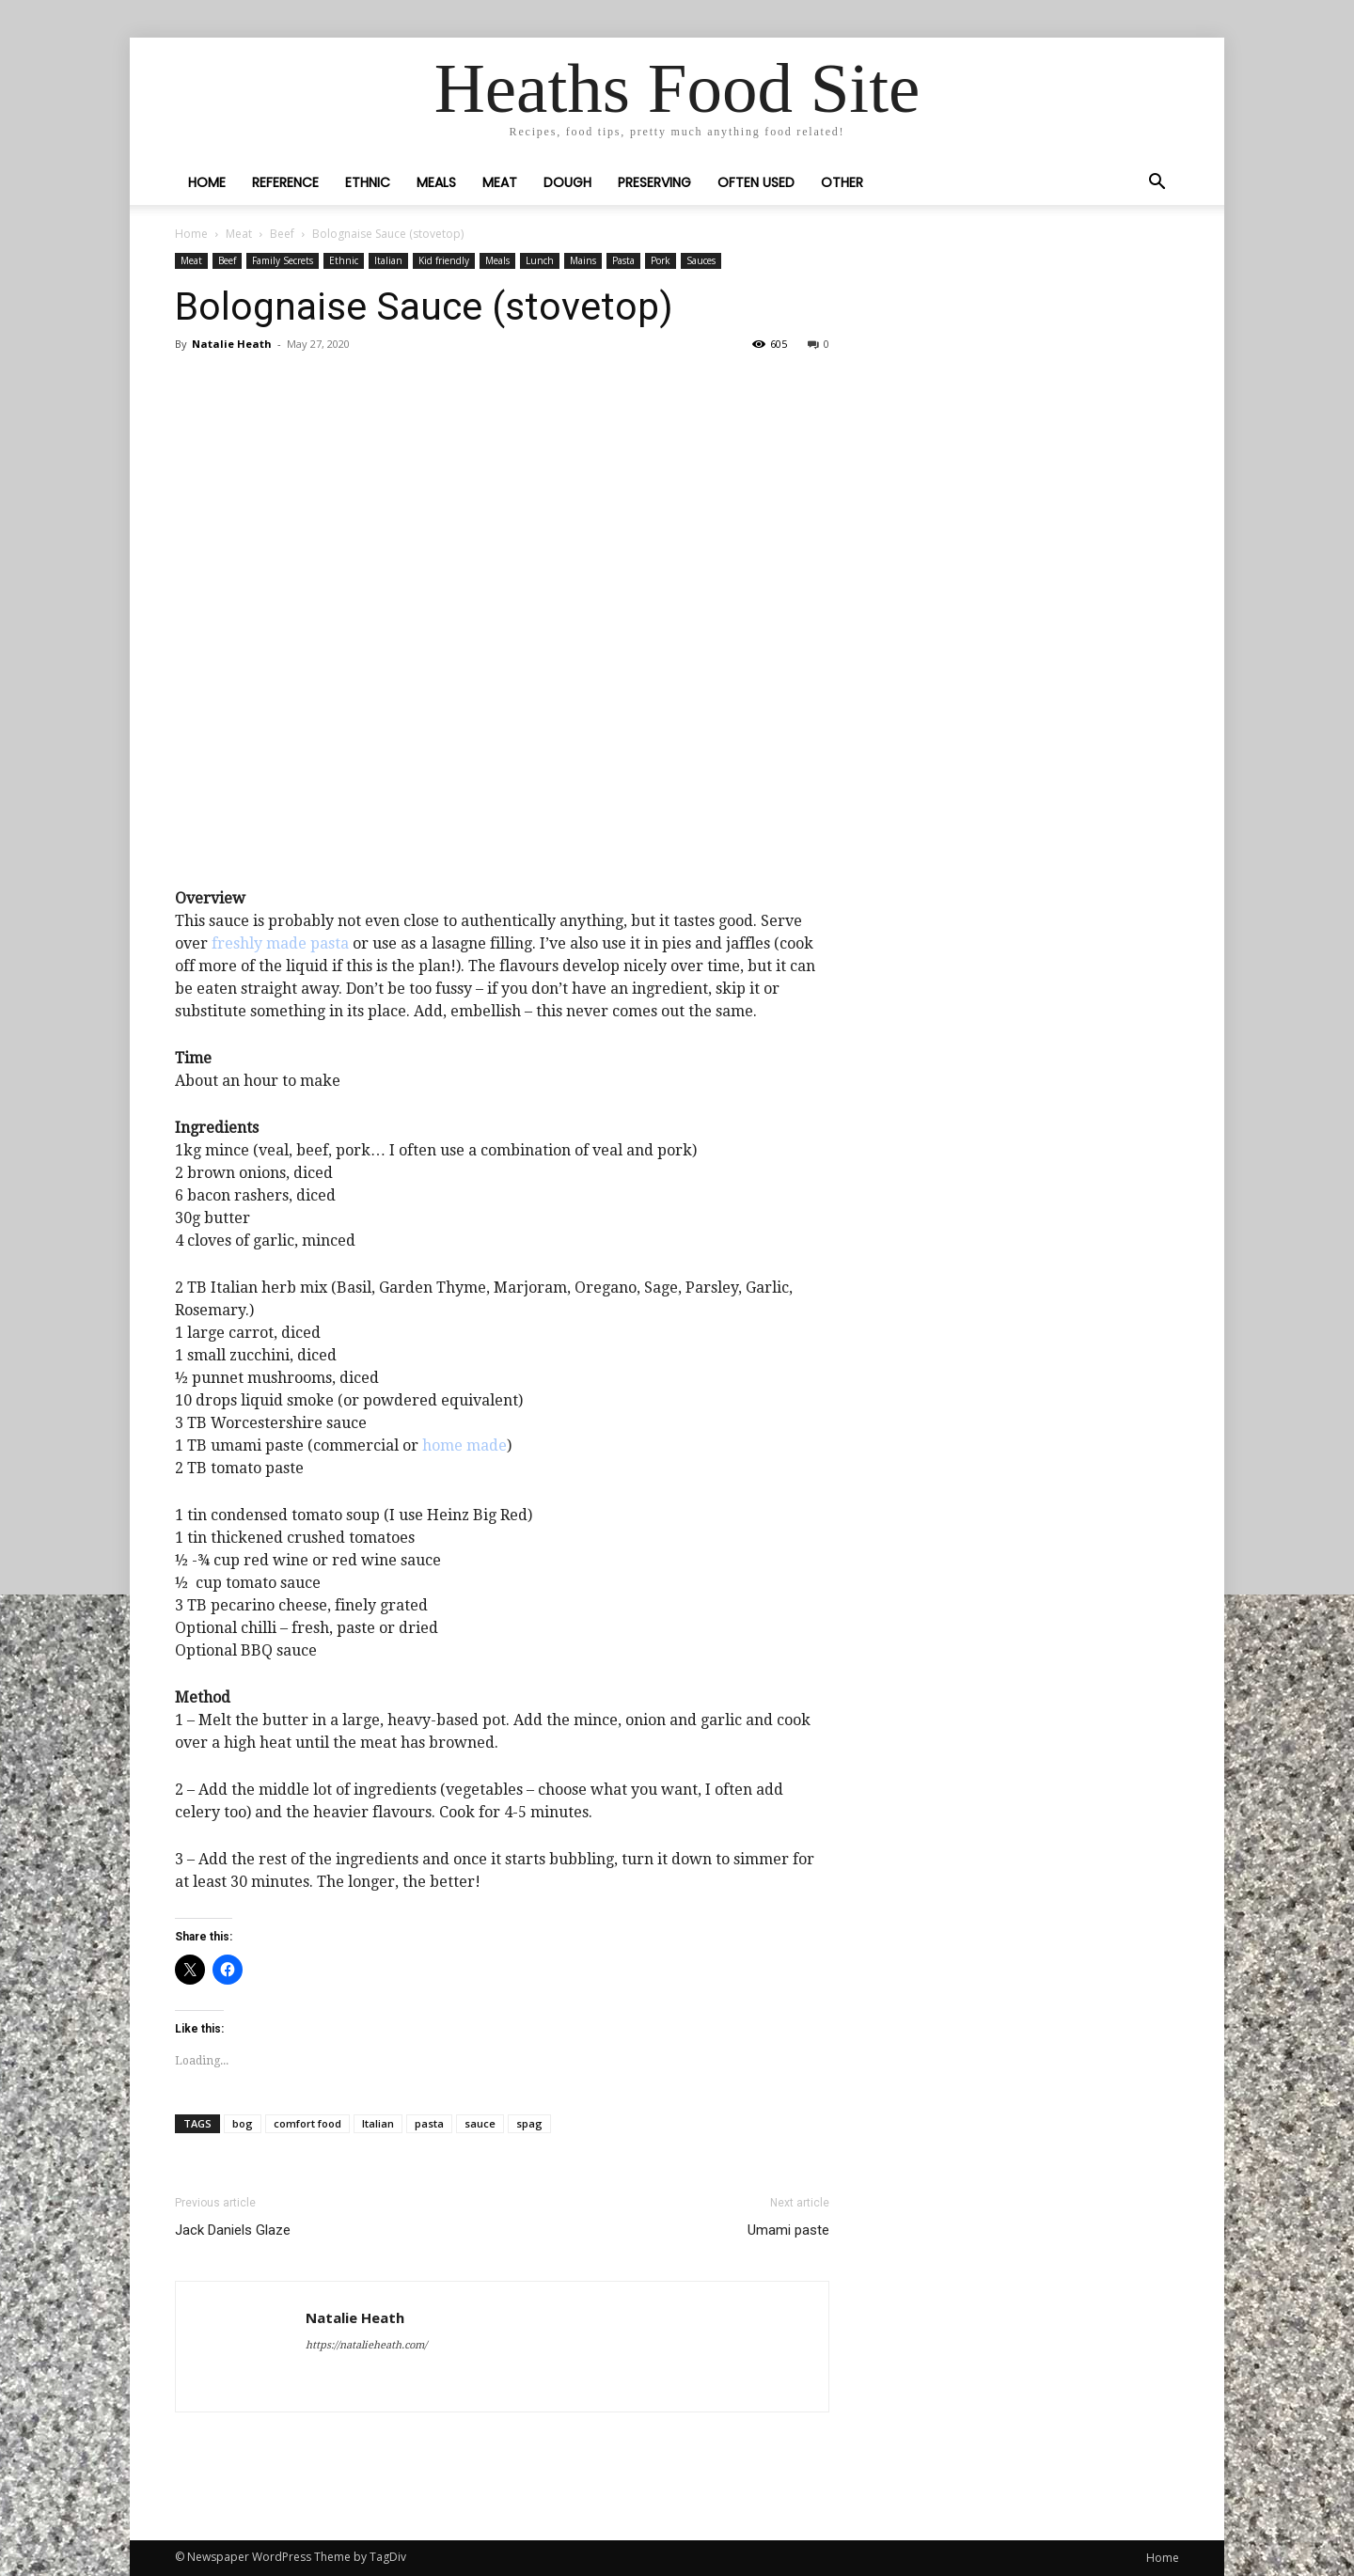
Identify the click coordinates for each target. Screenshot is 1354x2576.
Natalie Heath (232, 344)
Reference (285, 182)
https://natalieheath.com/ (366, 2345)
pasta (429, 2123)
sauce (480, 2123)
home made (464, 1445)
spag (529, 2123)
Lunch (540, 260)
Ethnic (367, 182)
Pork (660, 260)
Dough (567, 182)
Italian (388, 260)
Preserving (654, 182)
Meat (499, 182)
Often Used (756, 182)
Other (842, 182)
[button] (1156, 183)
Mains (583, 260)
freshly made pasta (280, 943)
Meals (436, 182)
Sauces (701, 260)
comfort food (307, 2123)
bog (242, 2123)
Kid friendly (443, 260)
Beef (282, 234)
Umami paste (788, 2230)
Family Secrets (282, 260)
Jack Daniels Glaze (233, 2230)
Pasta (623, 260)
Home (207, 182)
